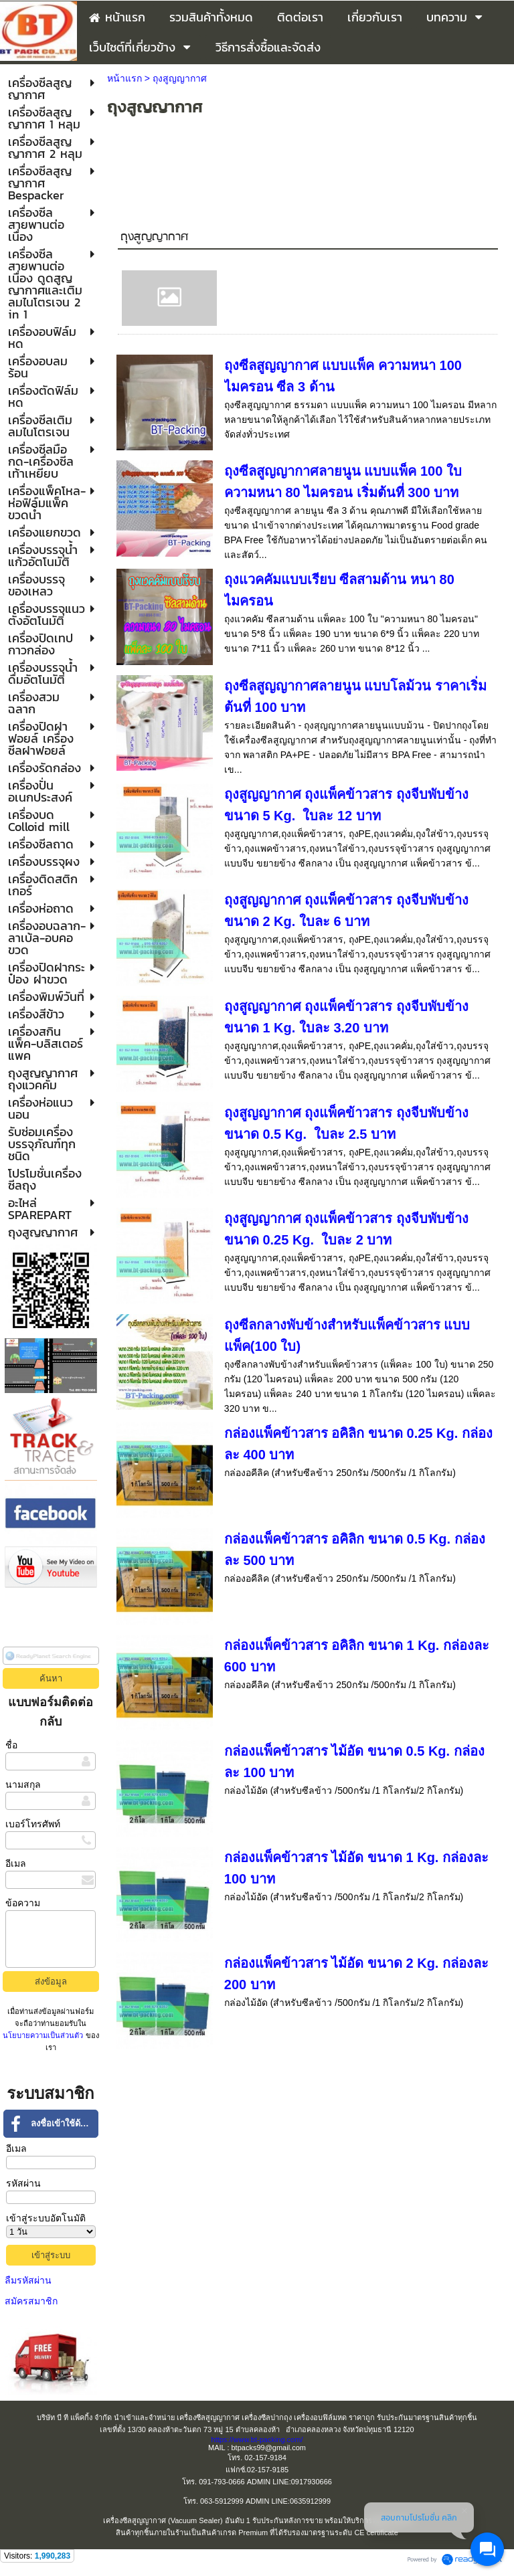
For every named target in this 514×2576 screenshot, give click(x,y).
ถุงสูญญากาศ (154, 237)
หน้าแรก (124, 78)
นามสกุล (23, 1784)
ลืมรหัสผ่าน (28, 2280)
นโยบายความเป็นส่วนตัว (44, 2035)
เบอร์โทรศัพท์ (32, 1824)
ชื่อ (11, 1745)
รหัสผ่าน (23, 2183)
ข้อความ (22, 1903)
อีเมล (15, 1863)
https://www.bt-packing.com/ (257, 2439)
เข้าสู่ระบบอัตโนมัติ (46, 2218)
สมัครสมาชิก (31, 2301)
